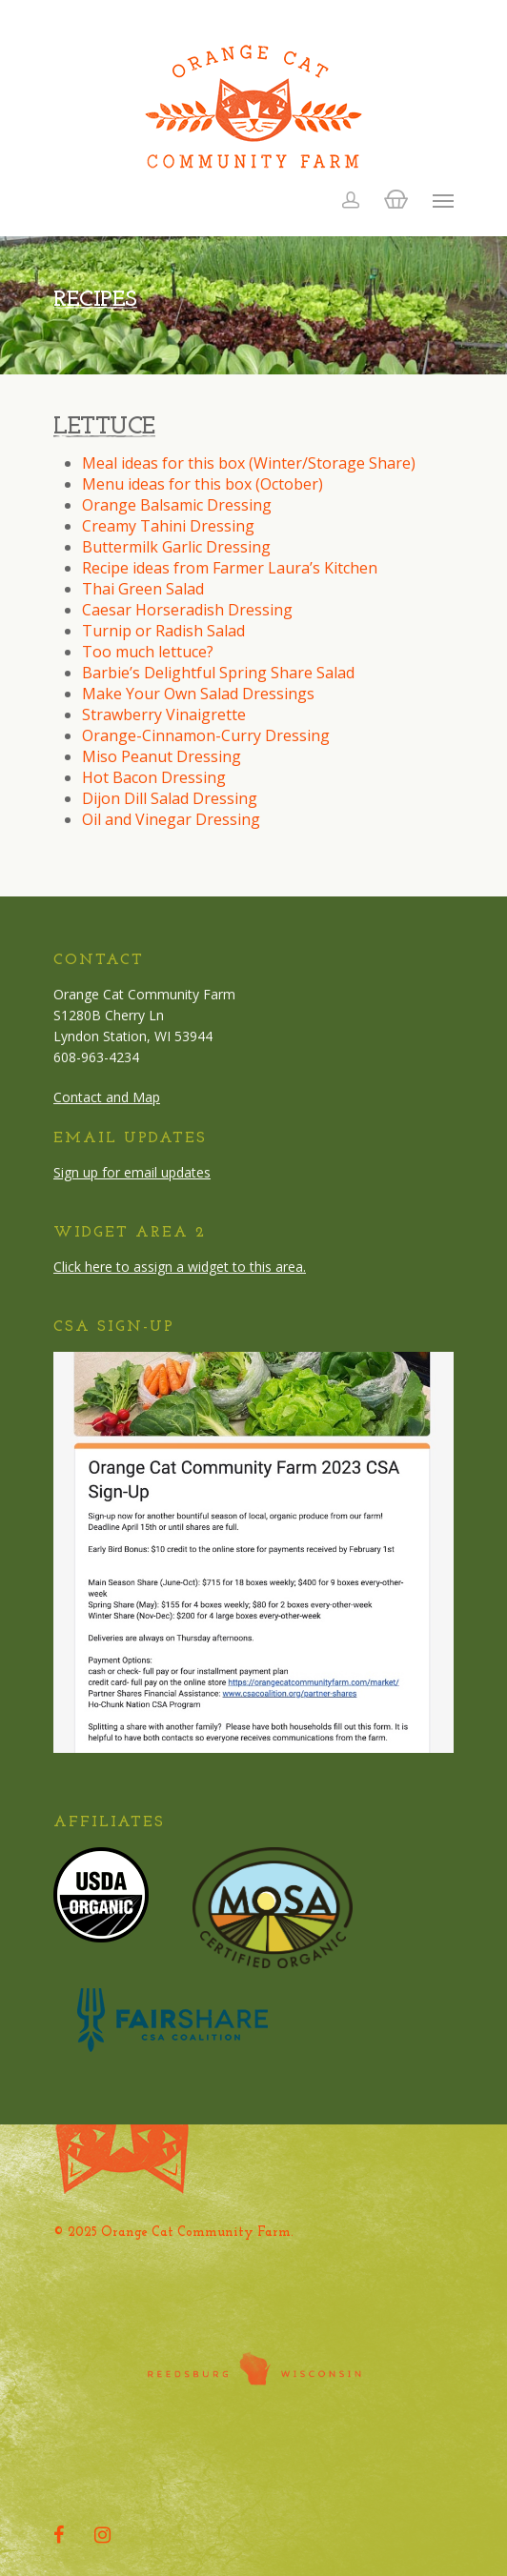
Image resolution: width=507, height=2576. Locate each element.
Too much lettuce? (147, 651)
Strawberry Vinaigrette (164, 714)
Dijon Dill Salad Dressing (169, 798)
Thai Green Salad (143, 588)
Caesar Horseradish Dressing (187, 609)
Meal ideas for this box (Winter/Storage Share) (249, 463)
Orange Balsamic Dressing (177, 504)
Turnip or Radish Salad (163, 630)
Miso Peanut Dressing (161, 756)
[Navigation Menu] (443, 200)
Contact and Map (106, 1097)
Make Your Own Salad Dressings (198, 693)
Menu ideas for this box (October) (202, 483)
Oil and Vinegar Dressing (171, 819)
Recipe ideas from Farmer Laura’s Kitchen (229, 567)
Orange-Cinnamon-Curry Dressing (206, 735)
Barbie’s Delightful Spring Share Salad (218, 672)
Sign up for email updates (132, 1172)
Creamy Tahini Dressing (168, 525)
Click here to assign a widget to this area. (179, 1267)
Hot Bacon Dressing (154, 777)
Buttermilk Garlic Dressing (176, 546)
